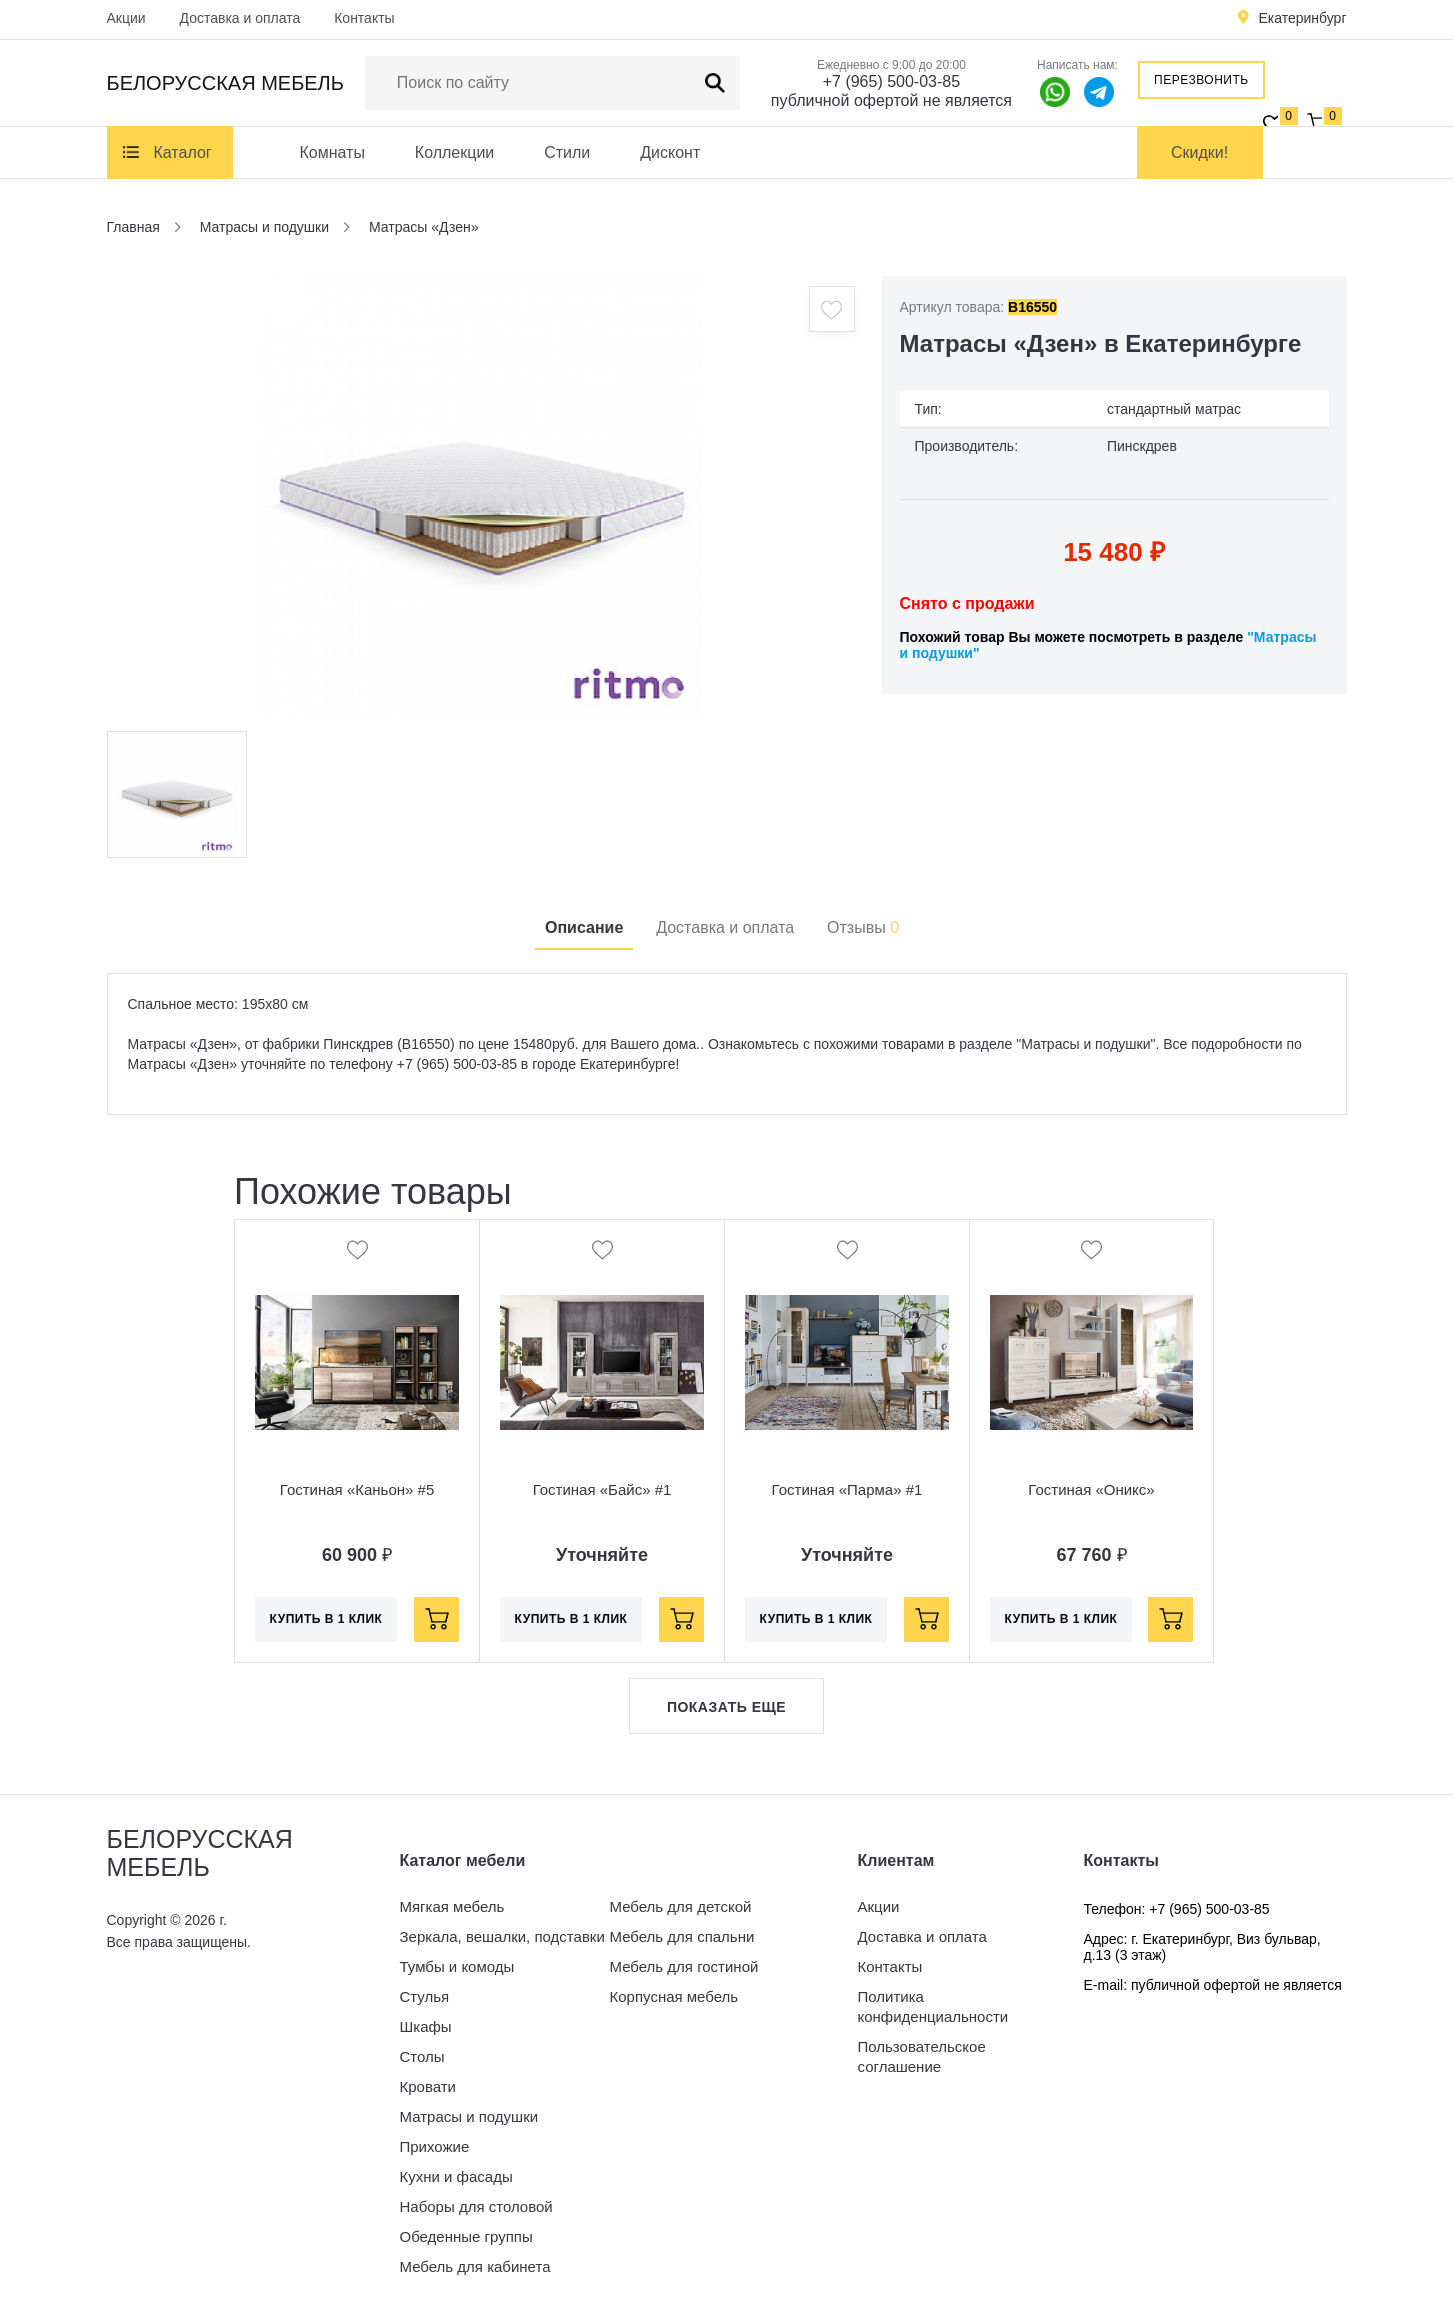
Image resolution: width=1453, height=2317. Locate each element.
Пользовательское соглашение (922, 2056)
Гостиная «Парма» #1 (847, 1489)
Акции (126, 18)
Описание (584, 927)
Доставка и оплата (240, 18)
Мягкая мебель (452, 1906)
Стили (567, 152)
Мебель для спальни (682, 1936)
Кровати (428, 2086)
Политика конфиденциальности (933, 2006)
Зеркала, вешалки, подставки (502, 1936)
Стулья (425, 1996)
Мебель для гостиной (684, 1966)
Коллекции (454, 152)
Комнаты (332, 152)
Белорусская (225, 83)
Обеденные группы (466, 2236)
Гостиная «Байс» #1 (602, 1489)
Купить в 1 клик (326, 1619)
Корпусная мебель (674, 1996)
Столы (422, 2056)
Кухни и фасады (456, 2176)
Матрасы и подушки (469, 2116)
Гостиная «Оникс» (1091, 1489)
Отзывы (863, 927)
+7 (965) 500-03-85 (891, 81)
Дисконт (670, 152)
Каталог (183, 152)
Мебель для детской (681, 1906)
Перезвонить (1201, 80)
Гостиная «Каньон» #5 (357, 1489)
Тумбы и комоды (457, 1966)
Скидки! (1199, 152)
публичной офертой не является (891, 100)
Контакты (364, 18)
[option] (482, 496)
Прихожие (435, 2146)
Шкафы (426, 2026)
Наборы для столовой (476, 2206)
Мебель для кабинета (475, 2266)
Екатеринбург (1302, 18)
